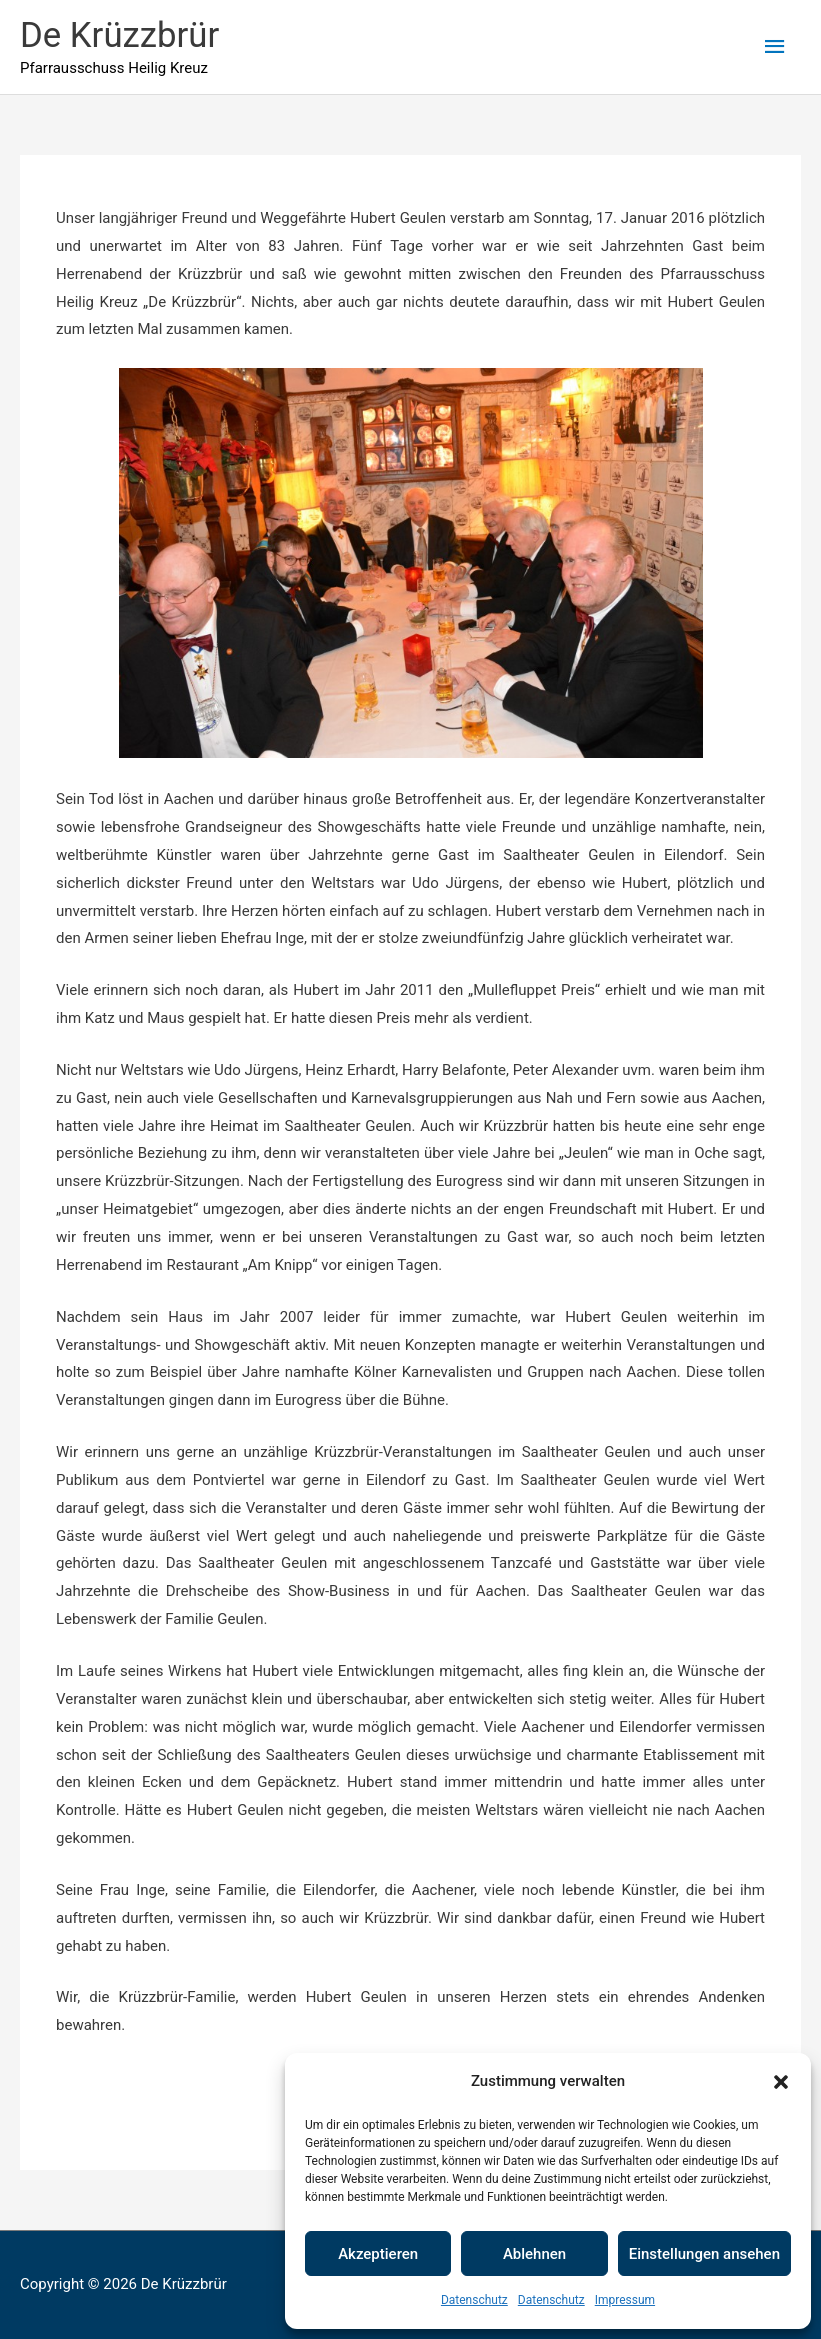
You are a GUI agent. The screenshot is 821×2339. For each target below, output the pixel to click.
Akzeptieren (378, 2254)
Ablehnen (534, 2254)
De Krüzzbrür (120, 35)
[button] (781, 2082)
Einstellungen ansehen (704, 2254)
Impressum (625, 2300)
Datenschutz (474, 2300)
